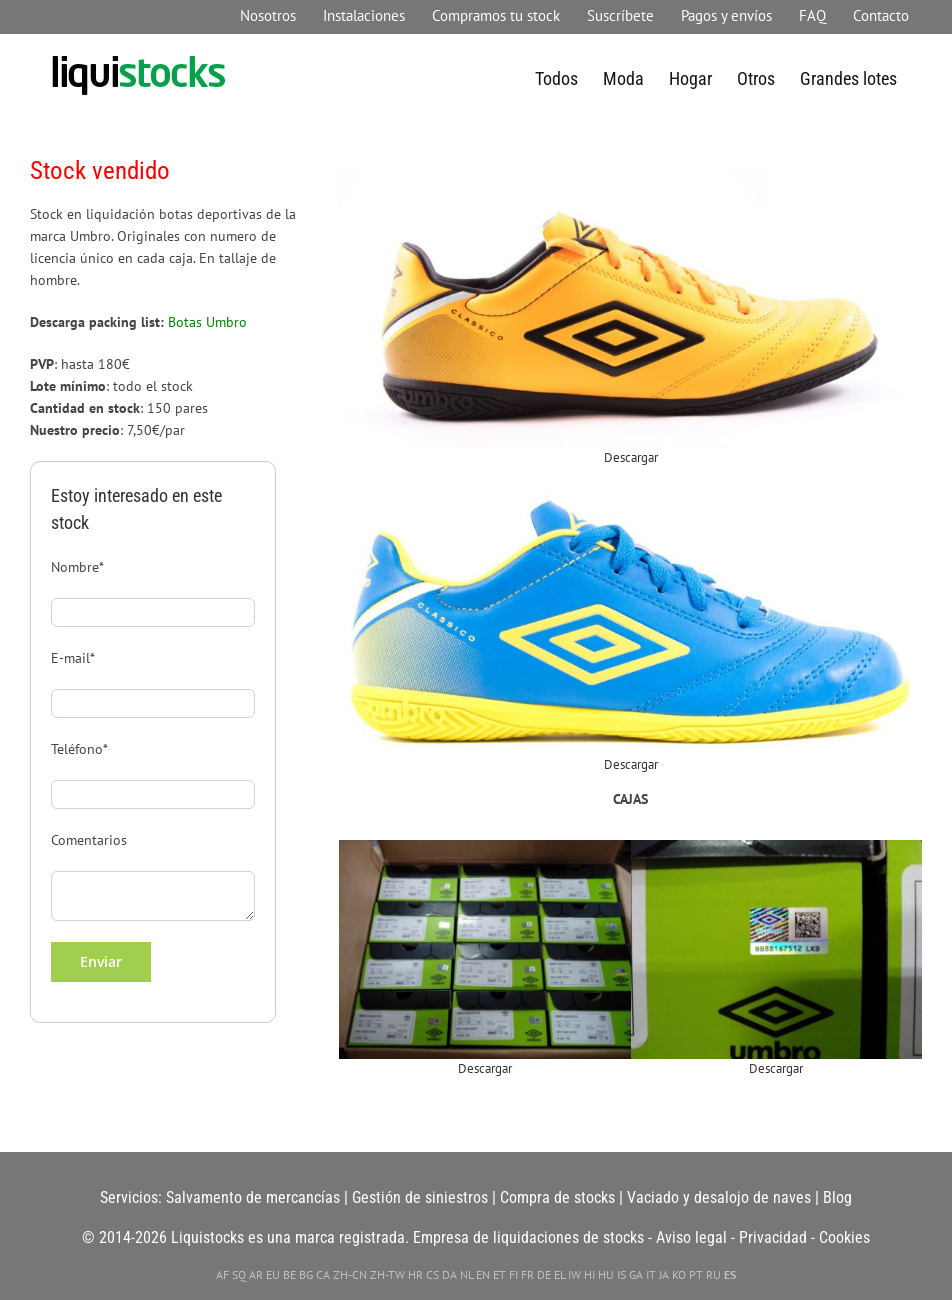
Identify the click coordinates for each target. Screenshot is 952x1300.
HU (606, 1274)
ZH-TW (387, 1274)
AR (256, 1274)
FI (513, 1274)
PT (696, 1274)
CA (323, 1274)
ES (730, 1274)
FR (527, 1274)
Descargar (631, 457)
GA (636, 1274)
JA (664, 1274)
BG (306, 1274)
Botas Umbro (207, 321)
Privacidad (773, 1237)
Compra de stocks (557, 1197)
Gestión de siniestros (420, 1197)
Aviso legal (691, 1237)
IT (651, 1274)
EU (273, 1274)
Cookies (844, 1237)
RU (713, 1274)
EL (559, 1274)
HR (415, 1274)
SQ (239, 1274)
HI (589, 1274)
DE (544, 1274)
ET (499, 1274)
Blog (837, 1197)
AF (222, 1274)
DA (449, 1274)
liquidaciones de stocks (568, 1237)
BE (289, 1274)
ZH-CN (350, 1274)
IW (574, 1274)
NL (466, 1274)
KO (679, 1274)
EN (483, 1274)
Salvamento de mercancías (253, 1197)
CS (432, 1274)
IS (621, 1274)
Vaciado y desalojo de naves (719, 1197)
